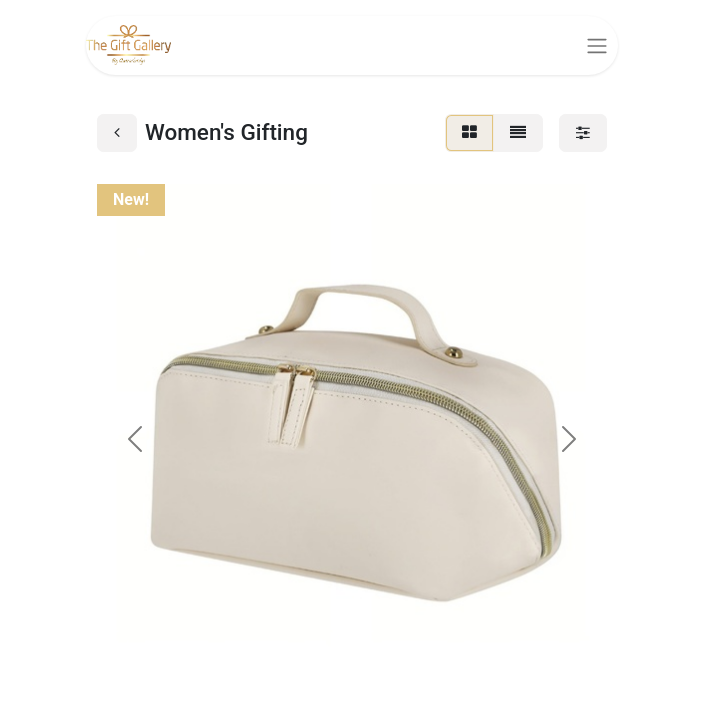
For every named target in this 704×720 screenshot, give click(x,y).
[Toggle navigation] (597, 45)
